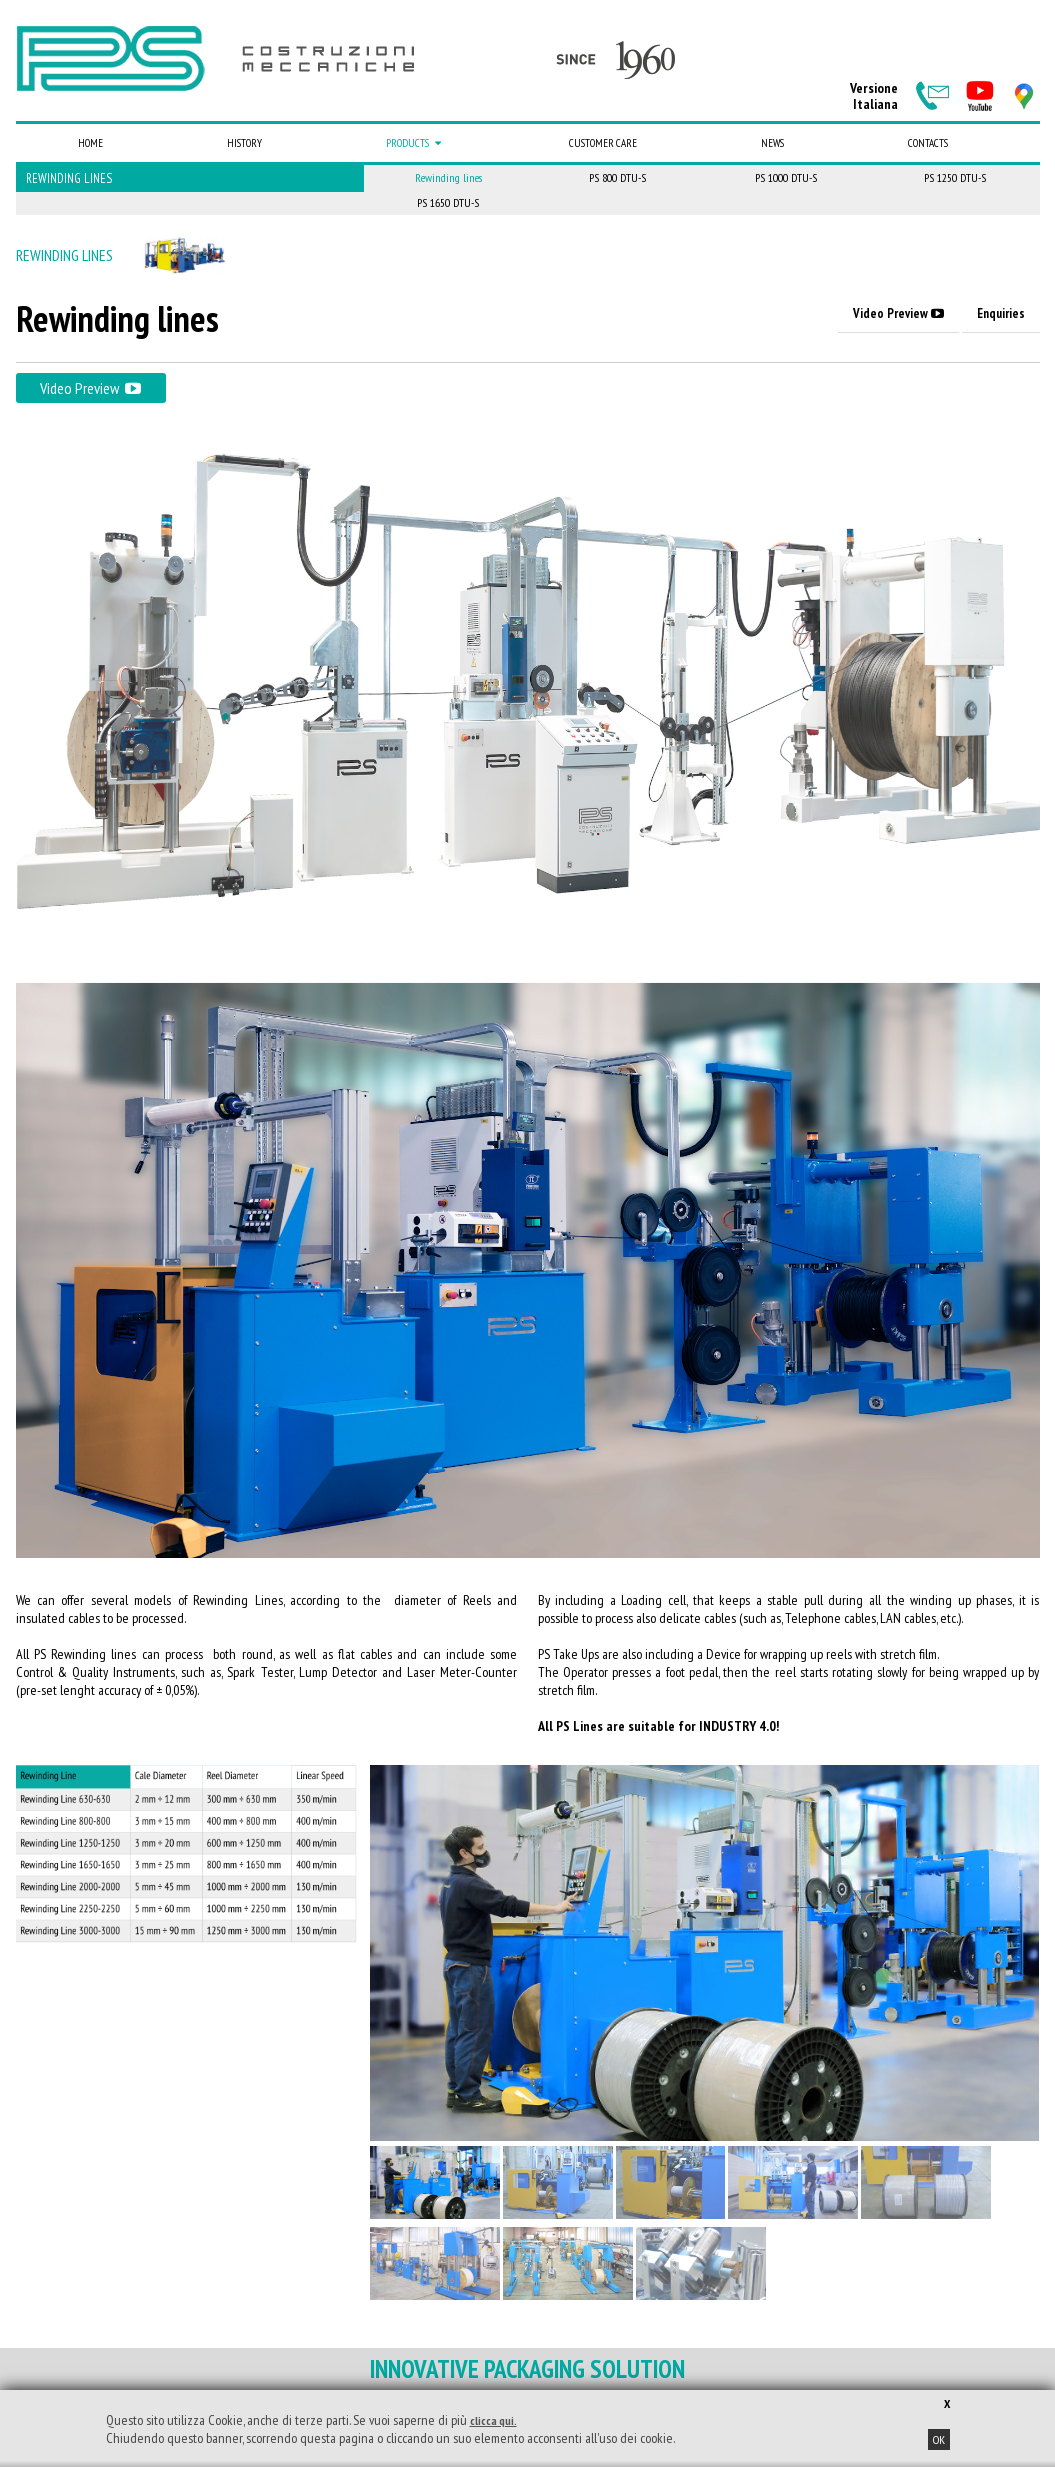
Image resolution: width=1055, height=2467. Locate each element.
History (244, 143)
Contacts (928, 143)
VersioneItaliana (874, 96)
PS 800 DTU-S (617, 177)
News (772, 143)
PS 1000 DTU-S (786, 177)
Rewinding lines (69, 178)
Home (90, 143)
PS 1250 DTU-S (955, 177)
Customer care (603, 143)
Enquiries (1001, 313)
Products (415, 143)
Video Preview (898, 313)
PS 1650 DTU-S (448, 202)
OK (939, 2439)
